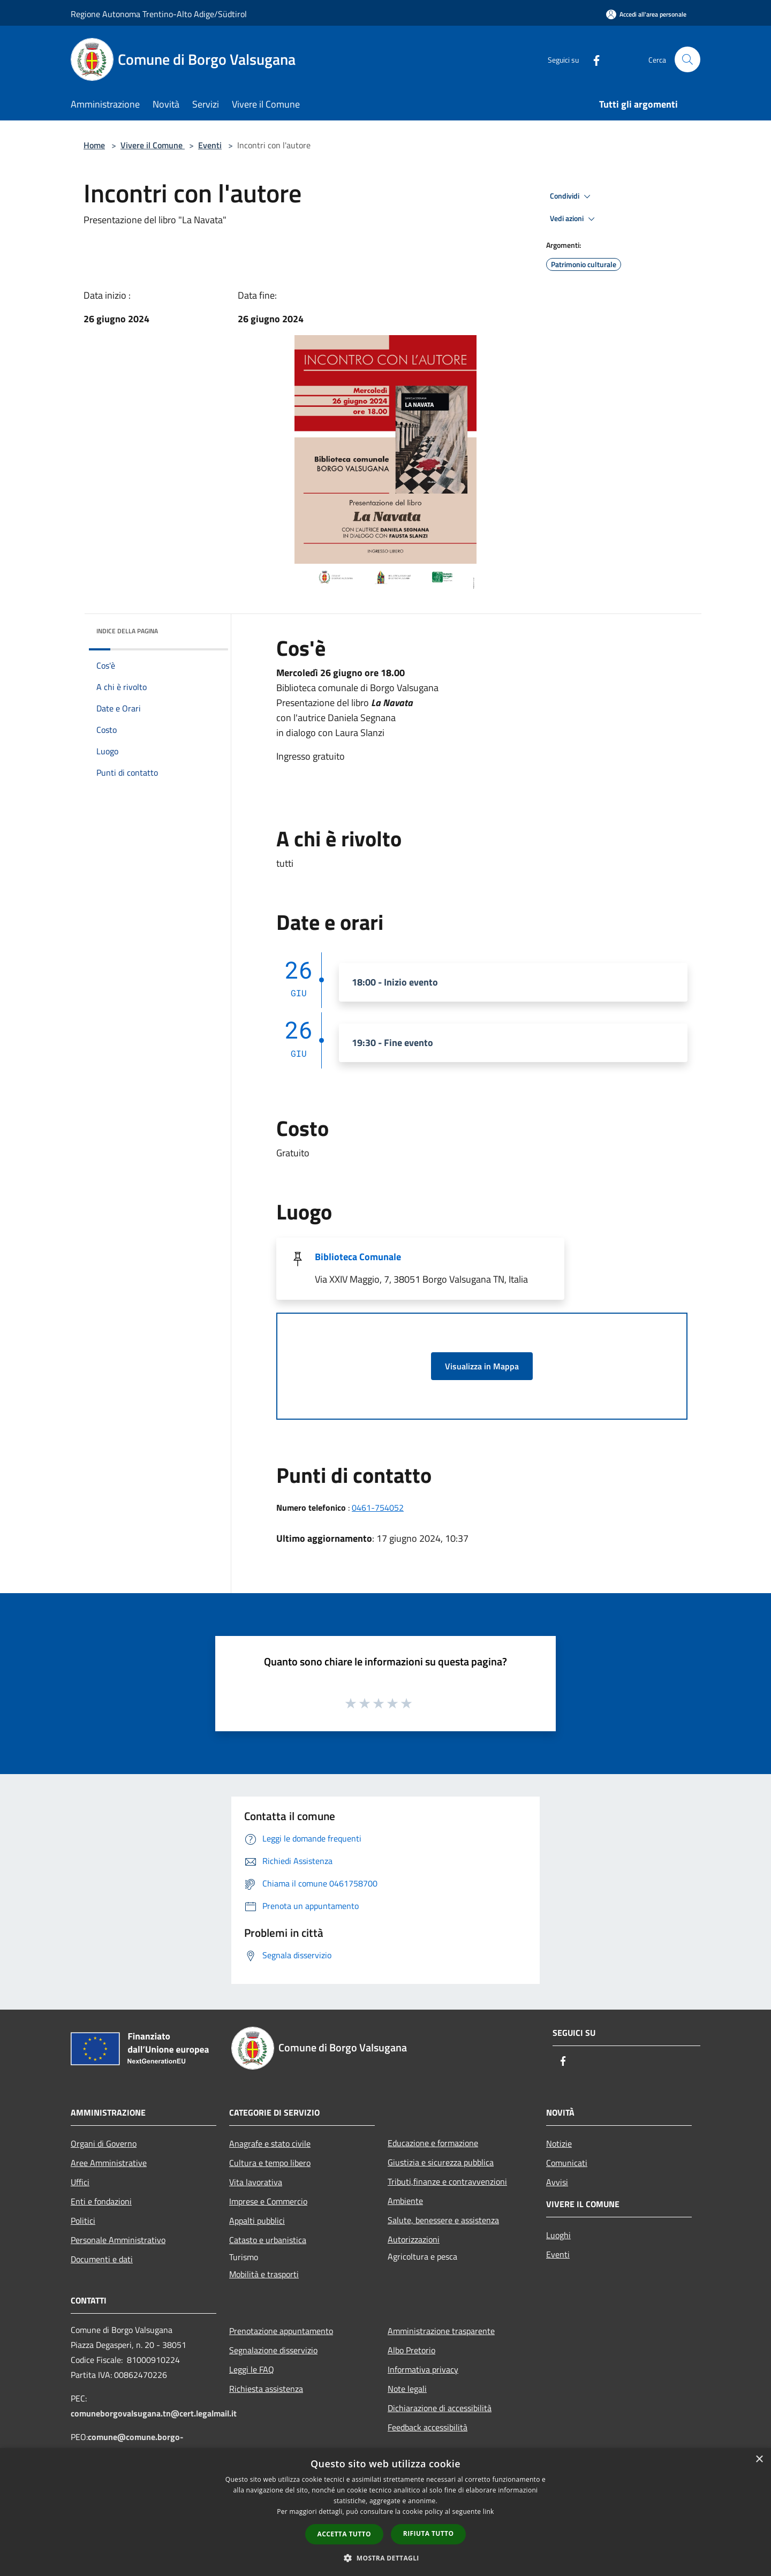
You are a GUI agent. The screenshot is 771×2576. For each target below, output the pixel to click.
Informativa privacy (423, 2369)
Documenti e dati (102, 2259)
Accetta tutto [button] (344, 2534)
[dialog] (385, 2512)
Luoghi (558, 2235)
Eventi (210, 145)
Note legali (407, 2388)
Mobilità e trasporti (264, 2274)
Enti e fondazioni (101, 2201)
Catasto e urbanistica (267, 2239)
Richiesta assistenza (266, 2388)
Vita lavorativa (255, 2182)
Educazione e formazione (433, 2142)
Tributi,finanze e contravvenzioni (447, 2181)
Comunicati (566, 2162)
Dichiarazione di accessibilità (440, 2407)
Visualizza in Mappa (482, 1366)
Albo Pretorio (411, 2350)
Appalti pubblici (257, 2220)
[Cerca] (687, 59)
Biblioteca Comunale (358, 1256)
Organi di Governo (104, 2143)
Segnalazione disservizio (273, 2350)
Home (94, 145)
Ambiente (405, 2200)
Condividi (572, 196)
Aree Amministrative (109, 2162)
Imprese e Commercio (268, 2201)
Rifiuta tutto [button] (428, 2533)
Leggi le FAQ (251, 2369)
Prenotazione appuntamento (281, 2330)
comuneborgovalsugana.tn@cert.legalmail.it (154, 2413)
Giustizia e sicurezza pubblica (441, 2162)
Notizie (559, 2143)
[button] (385, 2557)
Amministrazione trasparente (441, 2330)
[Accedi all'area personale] (646, 14)
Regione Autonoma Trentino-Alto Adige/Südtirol (159, 13)
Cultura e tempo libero (270, 2162)
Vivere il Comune (152, 145)
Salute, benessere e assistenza (443, 2220)
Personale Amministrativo (118, 2239)
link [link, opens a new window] (488, 2511)
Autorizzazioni (414, 2239)
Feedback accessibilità (427, 2427)
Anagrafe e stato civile (270, 2143)
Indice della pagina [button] (127, 631)
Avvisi (557, 2182)
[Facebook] (592, 59)
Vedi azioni (574, 219)
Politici (83, 2220)
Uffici (80, 2182)
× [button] (759, 2460)
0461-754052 (378, 1507)
